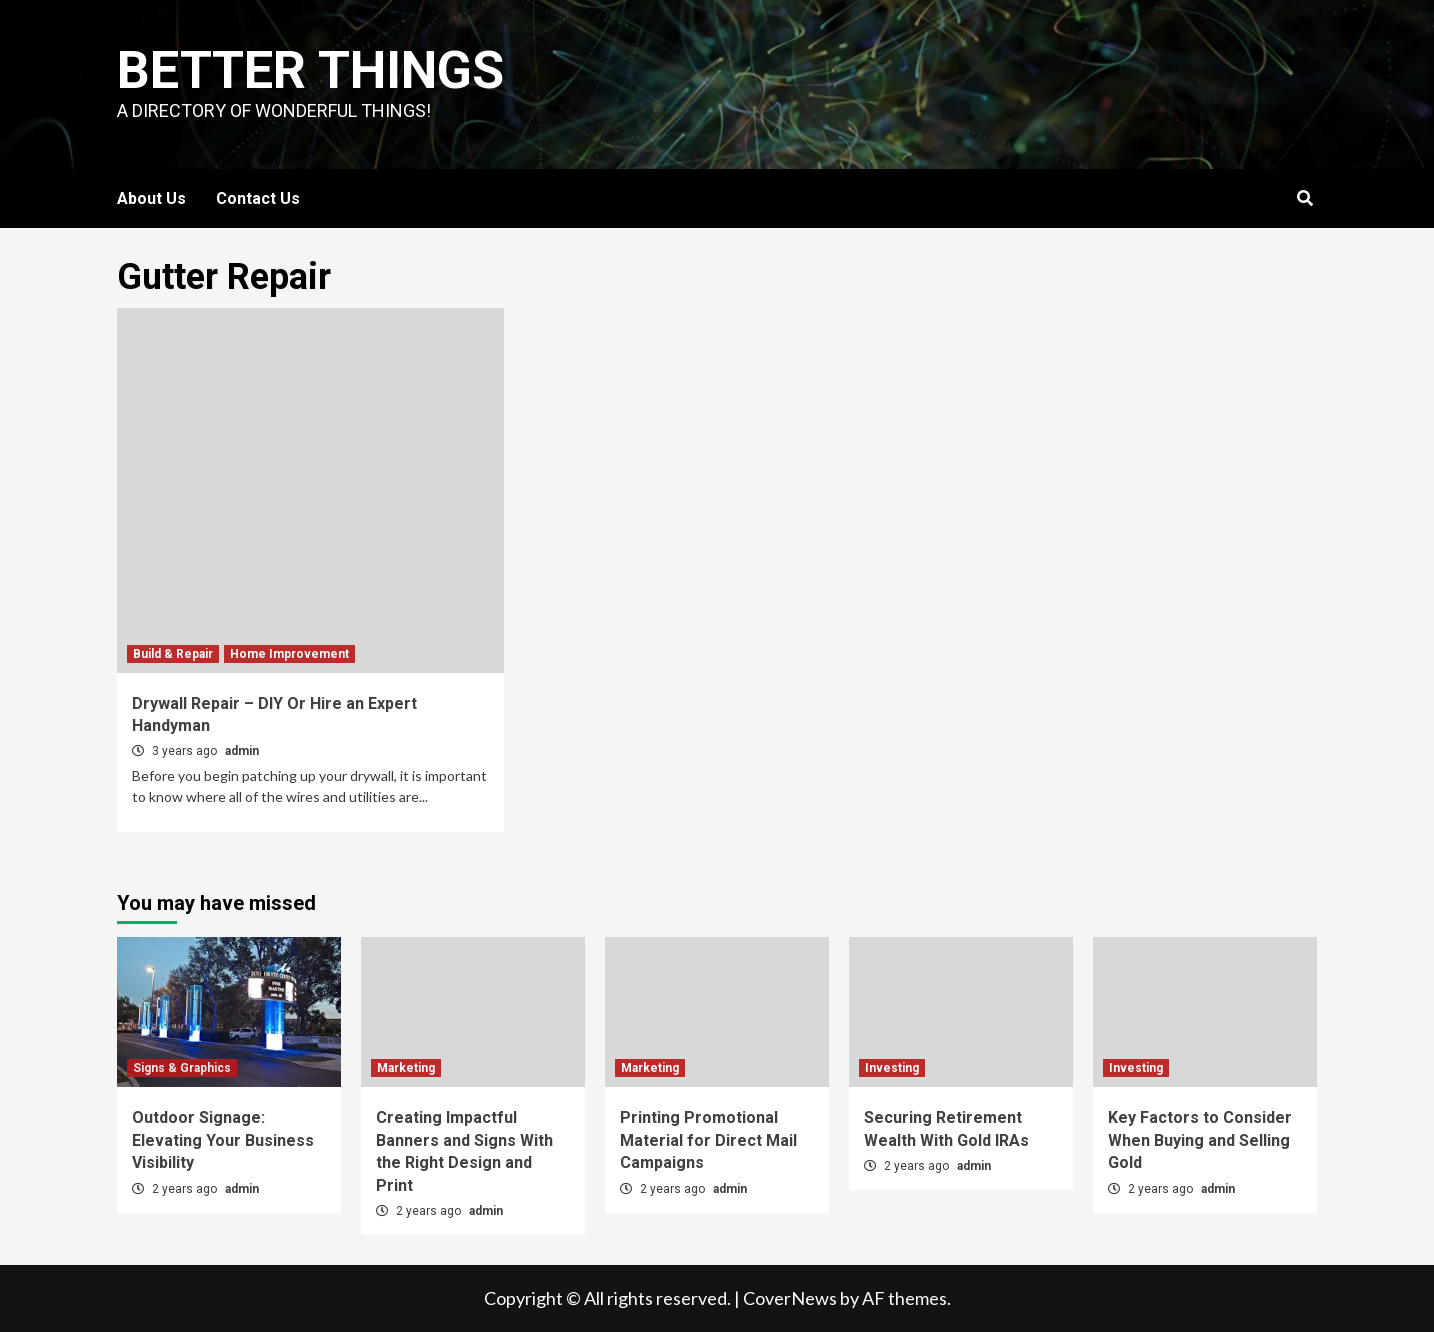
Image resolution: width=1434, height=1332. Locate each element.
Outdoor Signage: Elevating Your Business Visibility (223, 1140)
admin (242, 751)
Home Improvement (289, 654)
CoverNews (790, 1298)
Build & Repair (173, 654)
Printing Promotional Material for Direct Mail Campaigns (708, 1140)
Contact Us (258, 198)
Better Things (310, 70)
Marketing (406, 1068)
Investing (892, 1068)
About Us (151, 198)
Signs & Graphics (182, 1068)
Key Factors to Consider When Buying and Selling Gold (1200, 1140)
